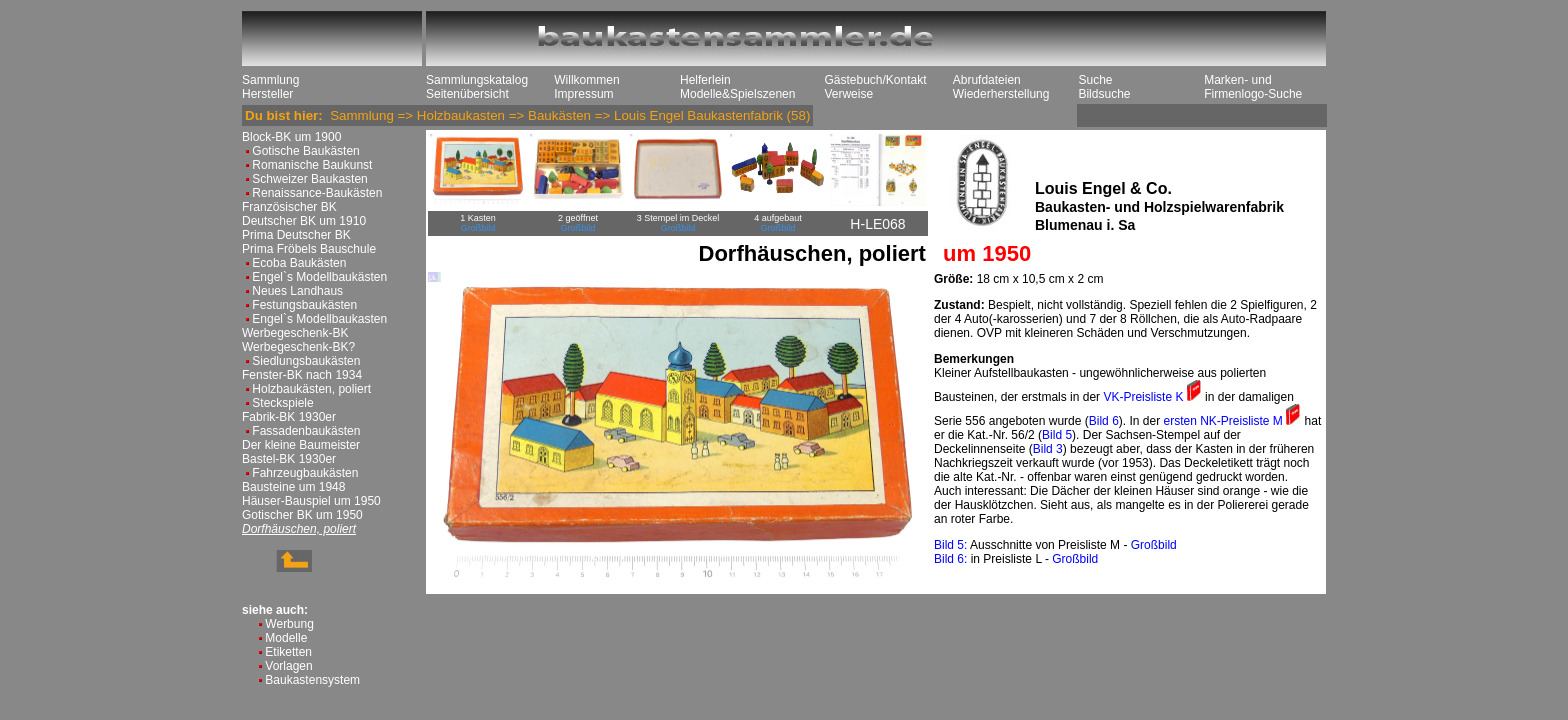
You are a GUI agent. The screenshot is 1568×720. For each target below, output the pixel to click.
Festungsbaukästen (304, 305)
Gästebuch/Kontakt (875, 80)
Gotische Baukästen (305, 151)
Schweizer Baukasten (309, 179)
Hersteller (267, 94)
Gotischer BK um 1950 (302, 515)
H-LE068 (877, 224)
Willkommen (586, 80)
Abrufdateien (987, 80)
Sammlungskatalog (477, 80)
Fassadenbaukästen (306, 431)
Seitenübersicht (467, 94)
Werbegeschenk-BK (295, 333)
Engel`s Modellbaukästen (319, 277)
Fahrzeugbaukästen (305, 473)
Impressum (583, 94)
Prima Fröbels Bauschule (309, 249)
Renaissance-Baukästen (317, 193)
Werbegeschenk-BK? (298, 347)
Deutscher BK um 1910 (304, 221)
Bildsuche (1104, 94)
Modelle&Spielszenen (737, 94)
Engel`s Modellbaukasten (319, 319)
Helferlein (705, 80)
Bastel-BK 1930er (289, 459)
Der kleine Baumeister (301, 445)
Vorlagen (288, 666)
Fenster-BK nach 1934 (302, 375)
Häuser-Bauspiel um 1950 (311, 501)
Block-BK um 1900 (291, 137)
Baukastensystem (312, 680)
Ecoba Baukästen (299, 263)
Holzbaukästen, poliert (311, 389)
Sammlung (270, 80)
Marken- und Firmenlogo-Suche (1253, 87)
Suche (1095, 80)
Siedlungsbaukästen (306, 361)
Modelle (286, 638)
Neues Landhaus (297, 291)
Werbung (289, 624)
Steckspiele (282, 403)
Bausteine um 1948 (293, 487)
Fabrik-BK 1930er (289, 417)
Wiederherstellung (1001, 94)
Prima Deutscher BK (296, 235)
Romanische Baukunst (312, 165)
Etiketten (288, 652)
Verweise (848, 94)
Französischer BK (289, 207)
